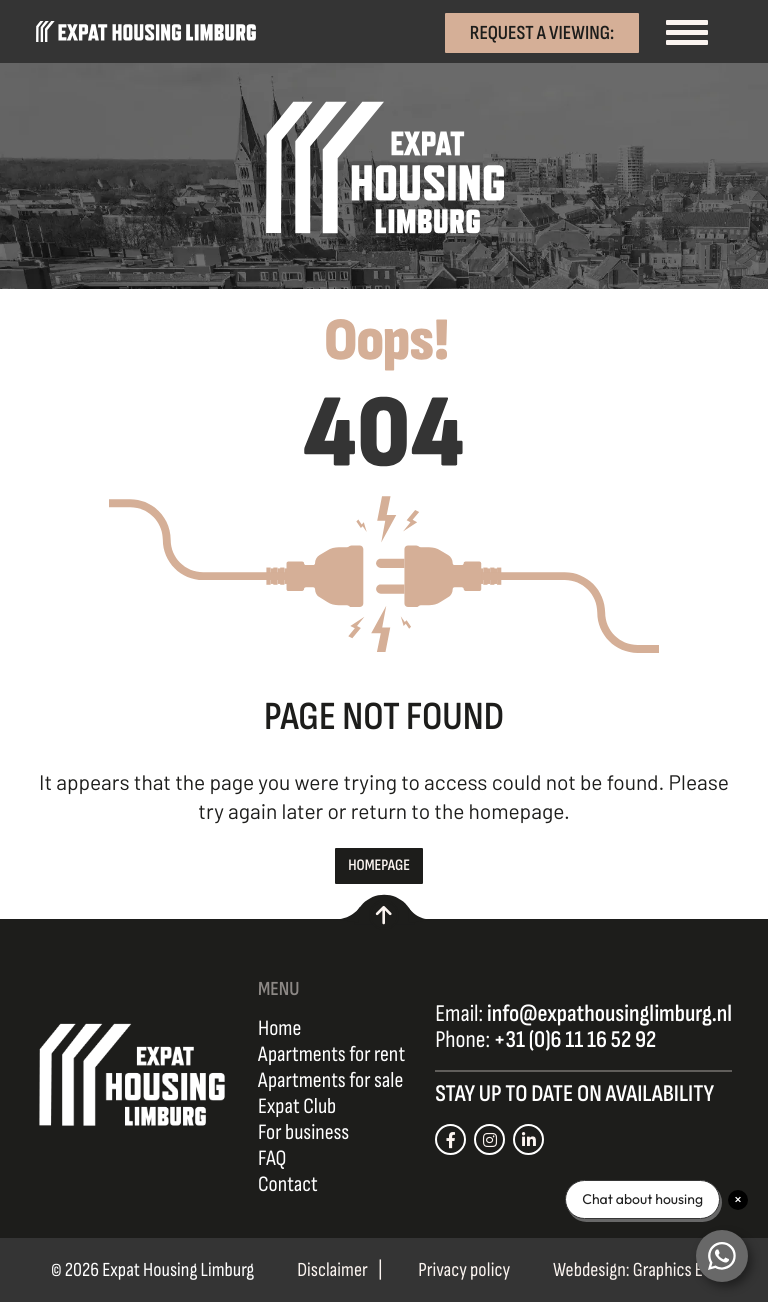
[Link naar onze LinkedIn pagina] (528, 1139)
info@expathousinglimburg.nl (609, 1014)
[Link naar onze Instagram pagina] (489, 1139)
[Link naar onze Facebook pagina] (450, 1139)
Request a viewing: (542, 31)
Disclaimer (332, 1270)
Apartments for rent (331, 1055)
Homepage (379, 865)
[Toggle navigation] (685, 31)
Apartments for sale (330, 1081)
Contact (288, 1185)
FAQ (272, 1159)
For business (303, 1133)
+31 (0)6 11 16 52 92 (575, 1040)
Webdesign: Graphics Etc (635, 1270)
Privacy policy (464, 1270)
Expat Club (297, 1107)
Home (279, 1029)
